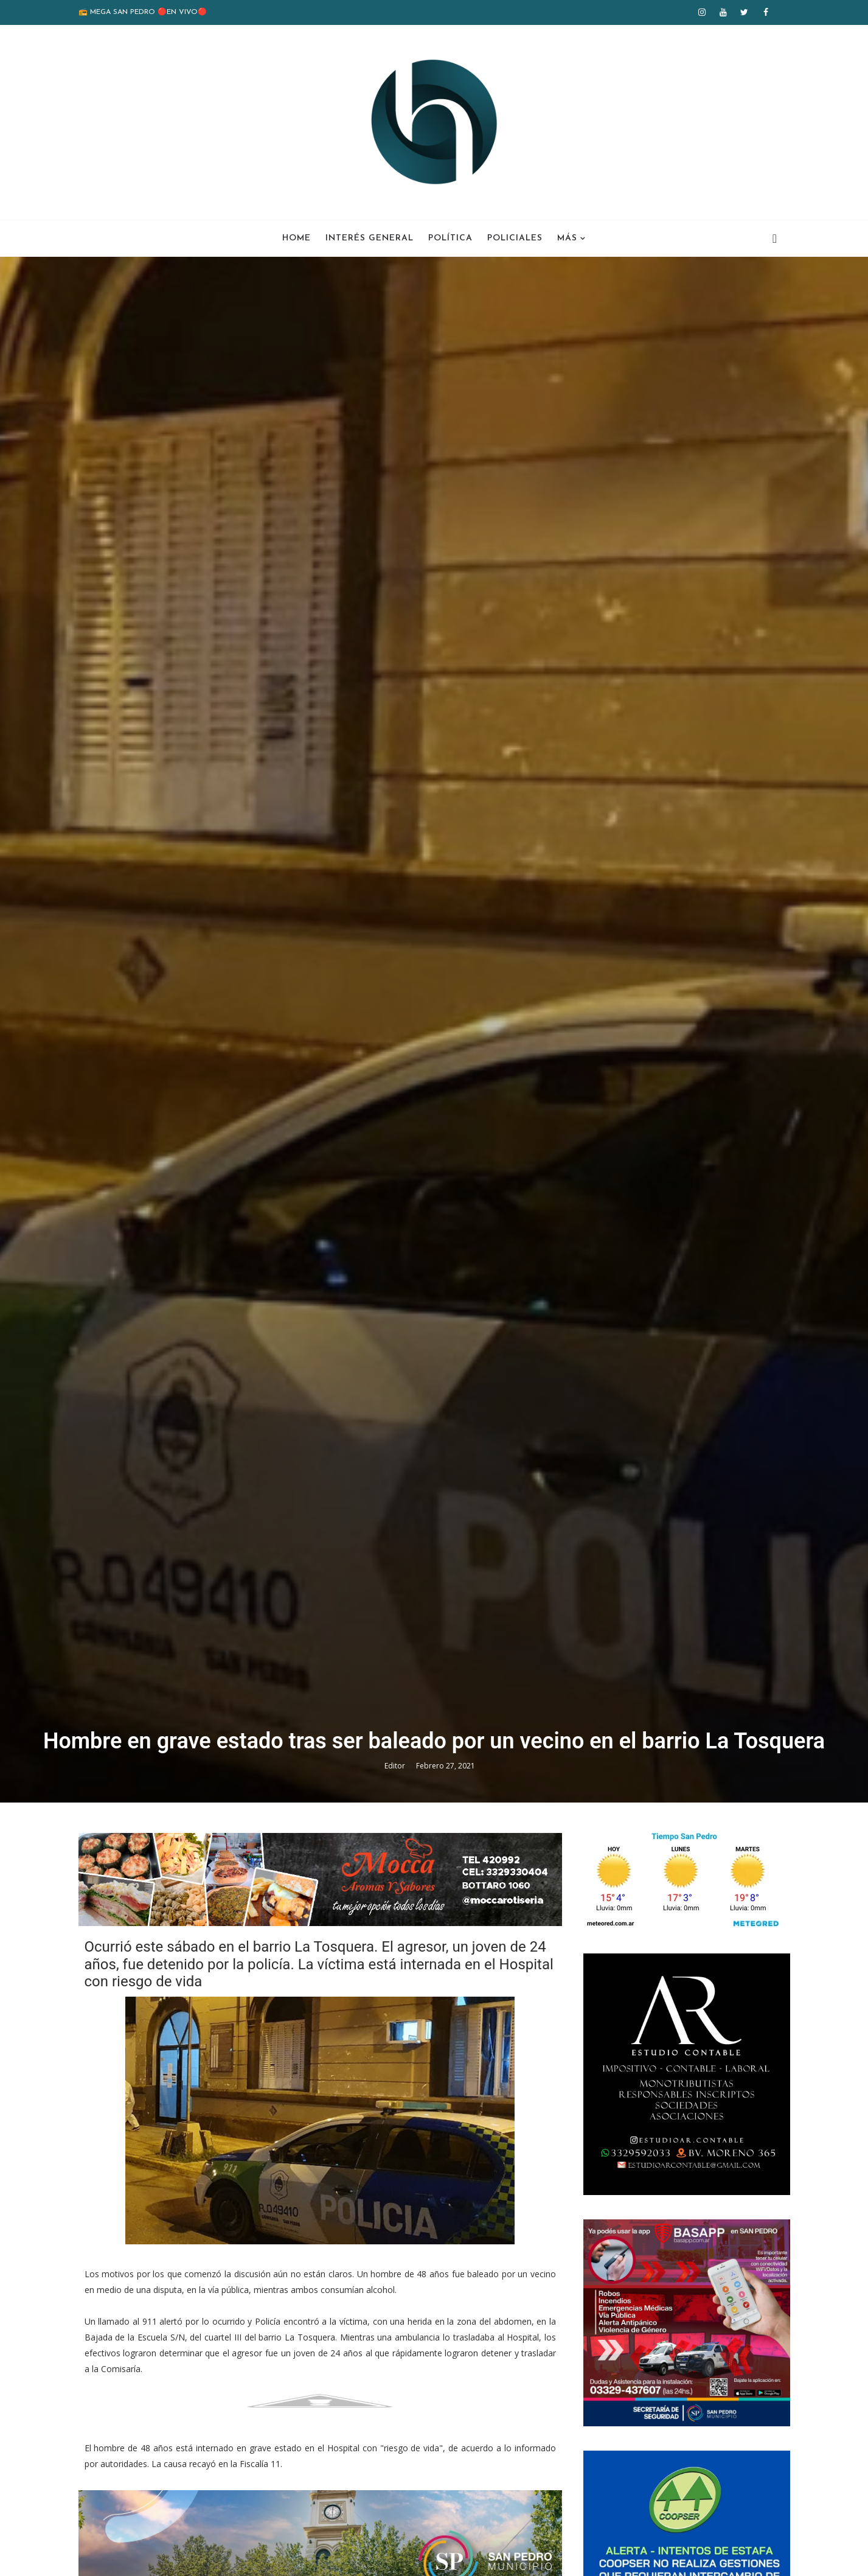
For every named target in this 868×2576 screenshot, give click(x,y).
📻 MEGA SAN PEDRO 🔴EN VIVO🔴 (142, 12)
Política (450, 238)
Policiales (515, 238)
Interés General (369, 238)
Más (567, 238)
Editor (395, 1766)
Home (296, 238)
